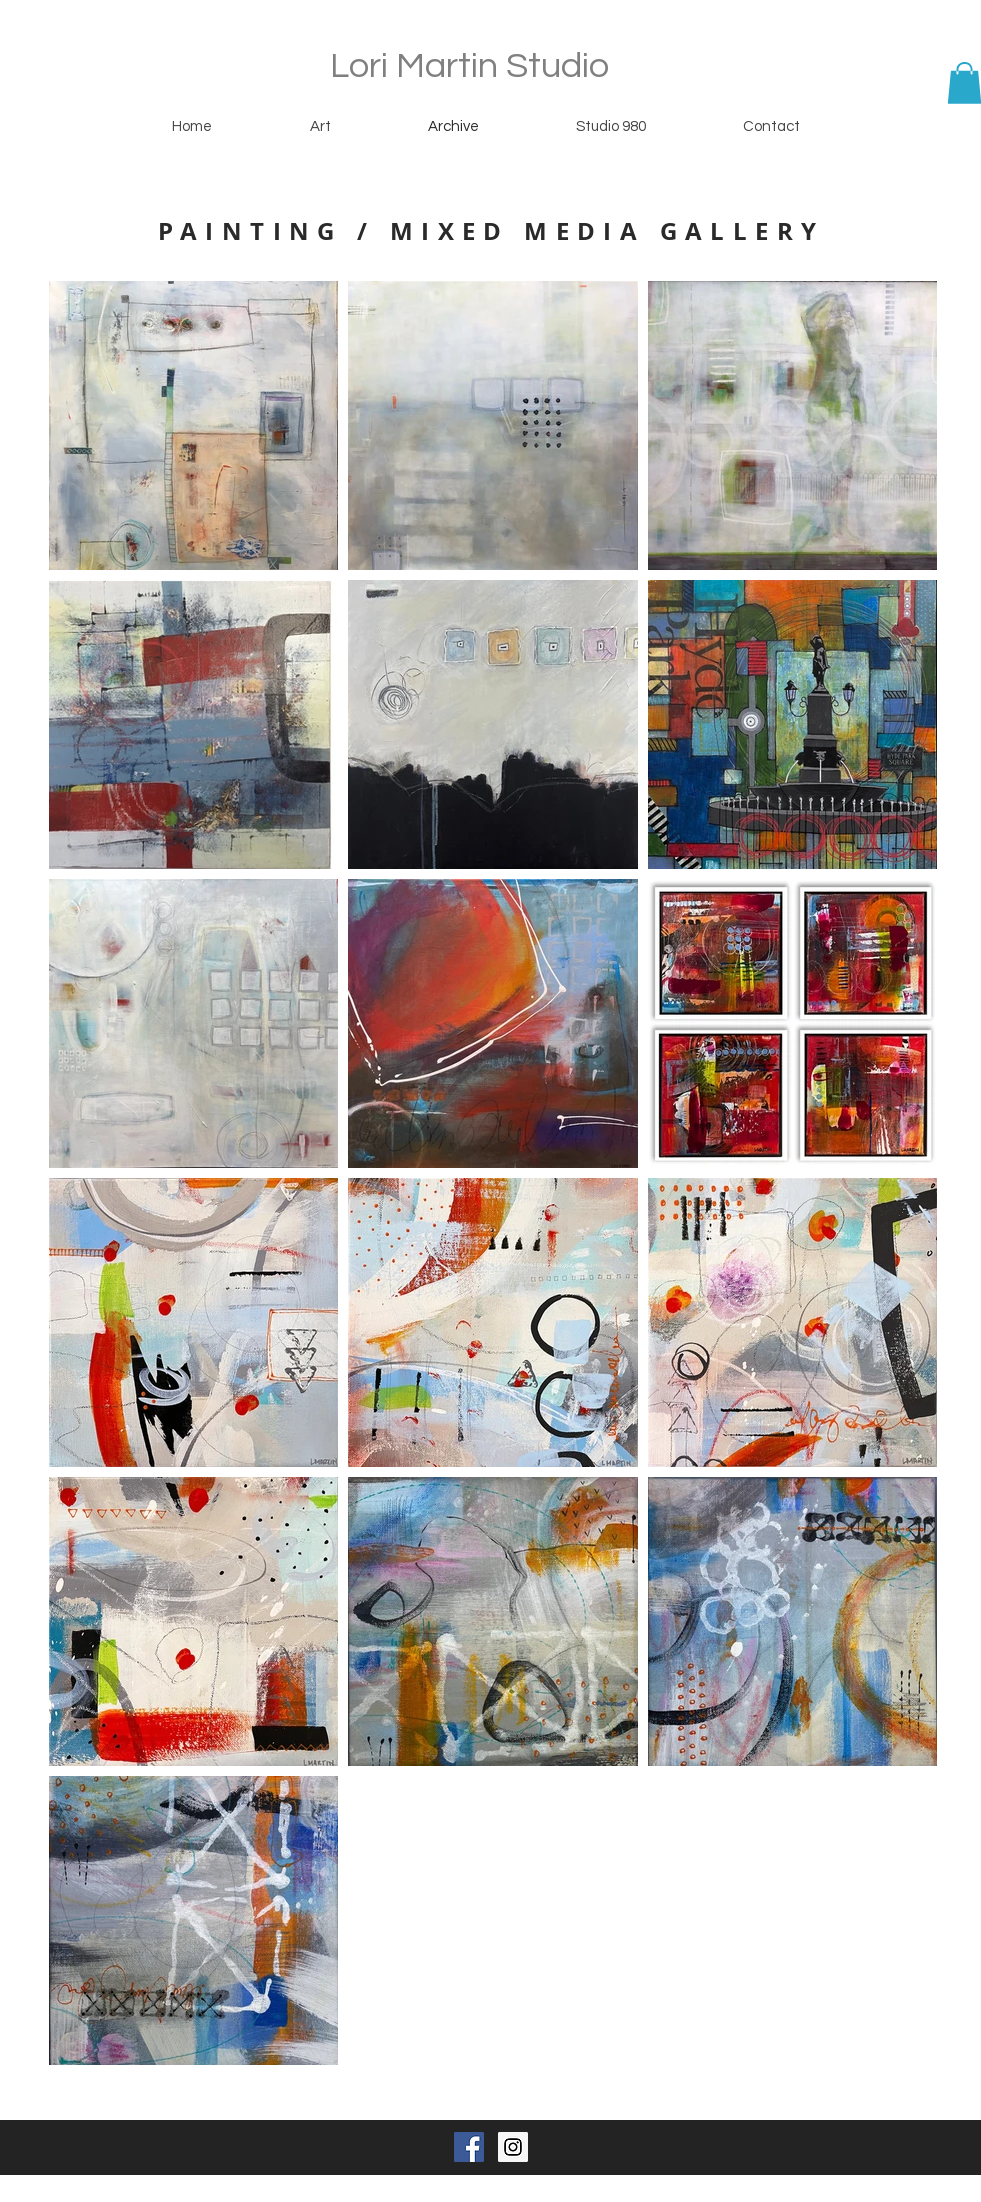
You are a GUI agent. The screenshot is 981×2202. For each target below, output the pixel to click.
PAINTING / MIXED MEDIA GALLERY (491, 231)
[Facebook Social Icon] (469, 2147)
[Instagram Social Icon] (513, 2147)
